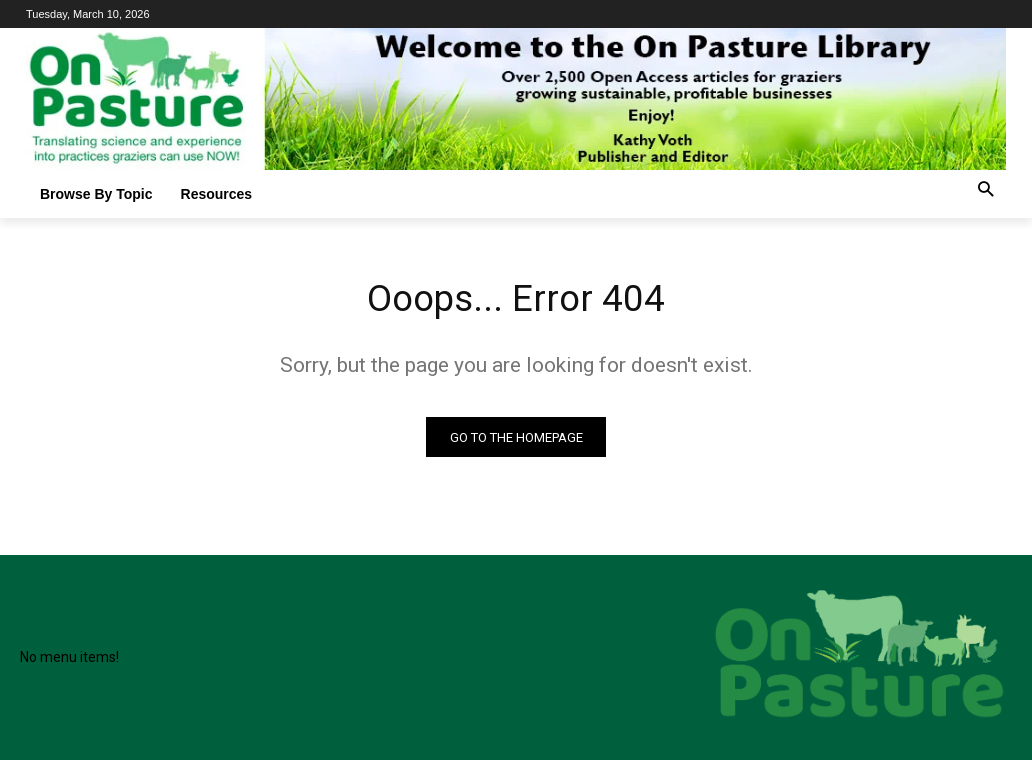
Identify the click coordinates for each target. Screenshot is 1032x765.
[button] (985, 190)
